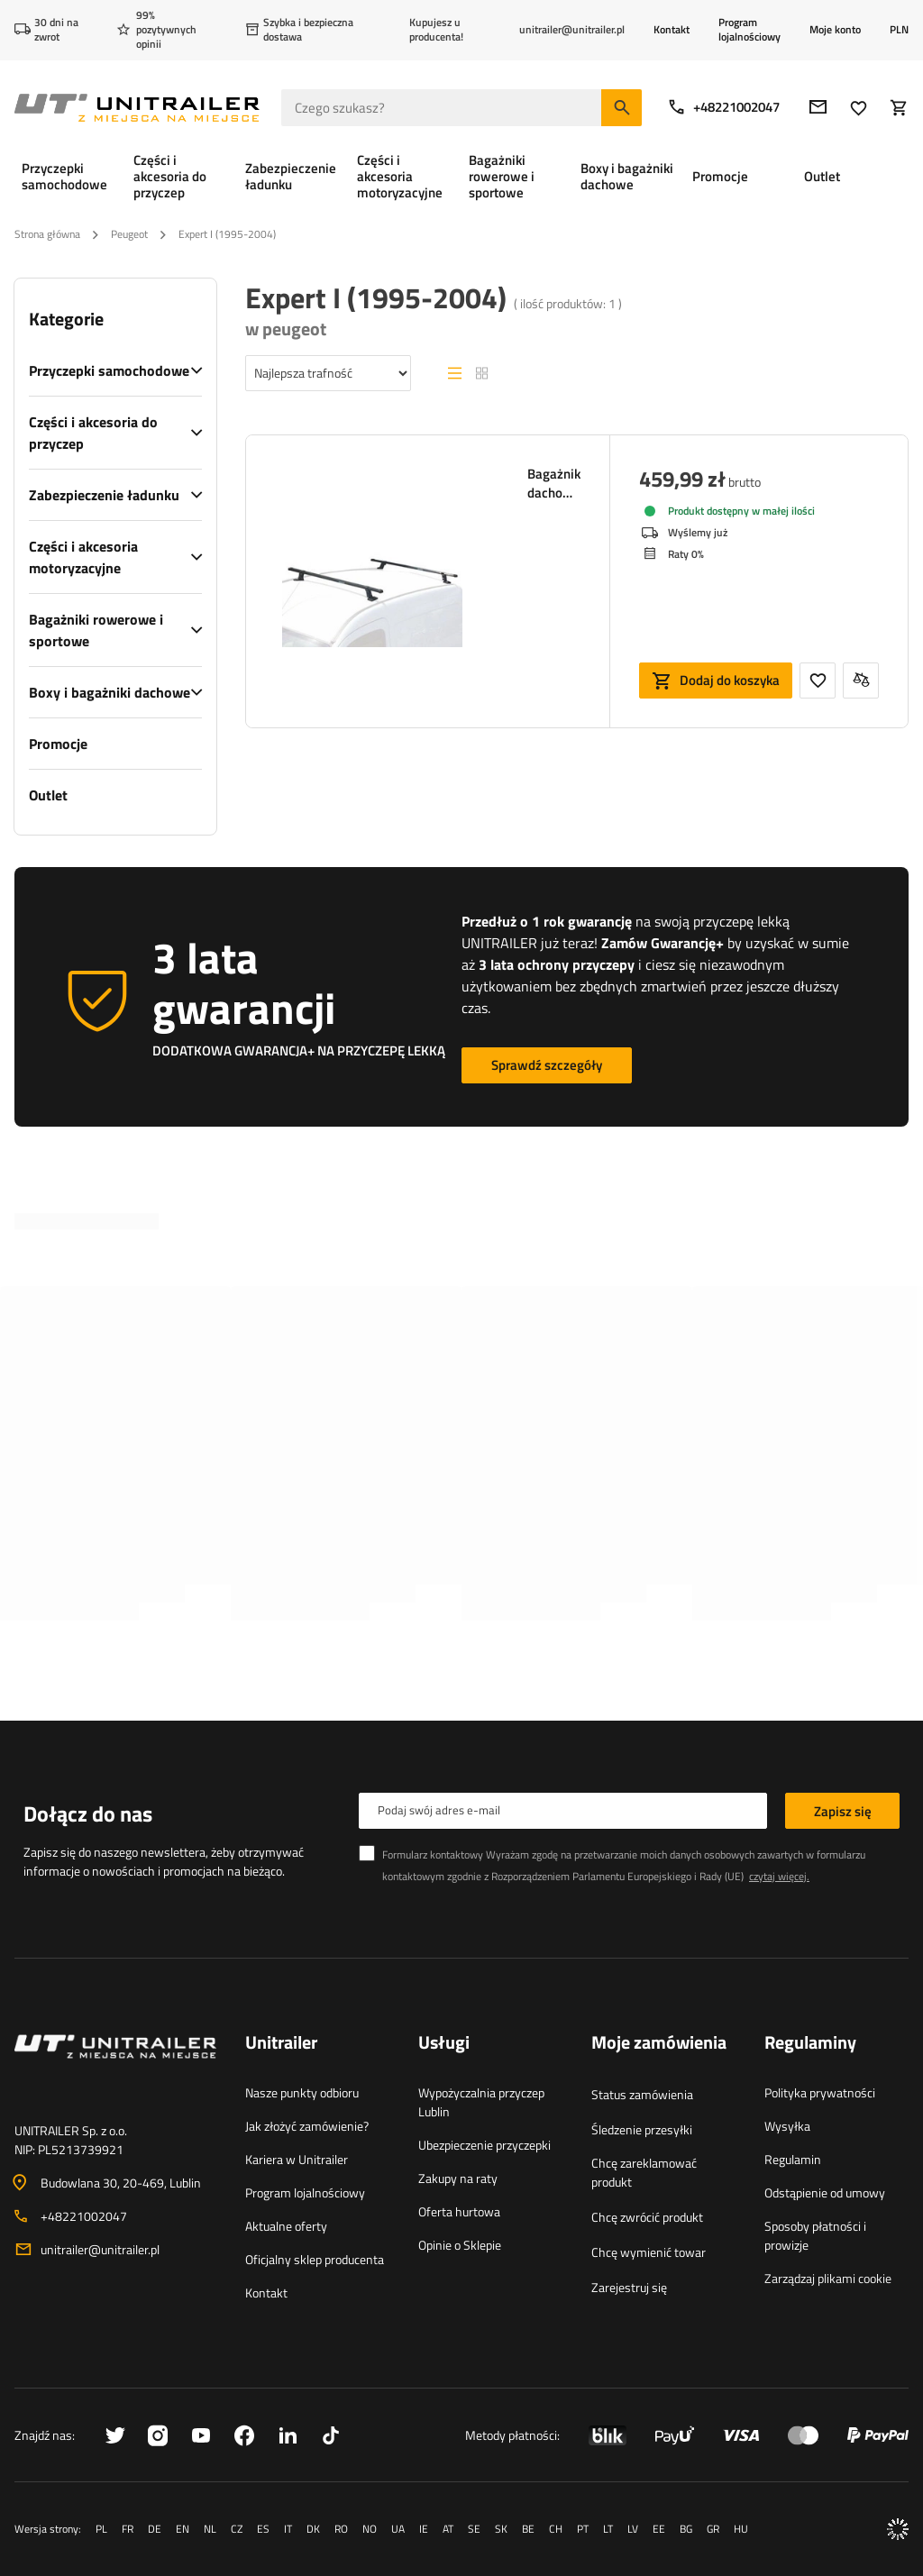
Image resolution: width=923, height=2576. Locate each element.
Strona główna (47, 233)
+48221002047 (723, 106)
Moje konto (835, 30)
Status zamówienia (642, 2094)
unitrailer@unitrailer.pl (100, 2249)
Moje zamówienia (659, 2043)
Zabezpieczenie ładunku (104, 495)
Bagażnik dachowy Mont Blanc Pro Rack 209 (553, 483)
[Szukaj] (621, 107)
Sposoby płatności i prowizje (815, 2235)
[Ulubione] (858, 107)
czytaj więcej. (779, 1876)
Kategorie (66, 319)
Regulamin (792, 2159)
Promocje (58, 743)
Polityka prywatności (819, 2092)
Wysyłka (787, 2125)
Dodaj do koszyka (730, 680)
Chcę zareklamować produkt (644, 2172)
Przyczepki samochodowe (109, 370)
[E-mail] (818, 106)
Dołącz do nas (87, 1813)
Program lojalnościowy (749, 29)
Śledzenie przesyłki (641, 2129)
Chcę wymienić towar (648, 2252)
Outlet (48, 795)
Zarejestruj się (629, 2287)
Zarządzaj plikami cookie (827, 2278)
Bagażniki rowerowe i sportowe (96, 630)
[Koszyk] (899, 107)
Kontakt (671, 29)
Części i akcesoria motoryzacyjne (83, 557)
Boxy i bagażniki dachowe (109, 692)
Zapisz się (843, 1811)
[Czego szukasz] (461, 107)
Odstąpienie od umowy (824, 2192)
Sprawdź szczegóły (546, 1065)
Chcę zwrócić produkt (647, 2216)
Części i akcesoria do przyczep (93, 432)
